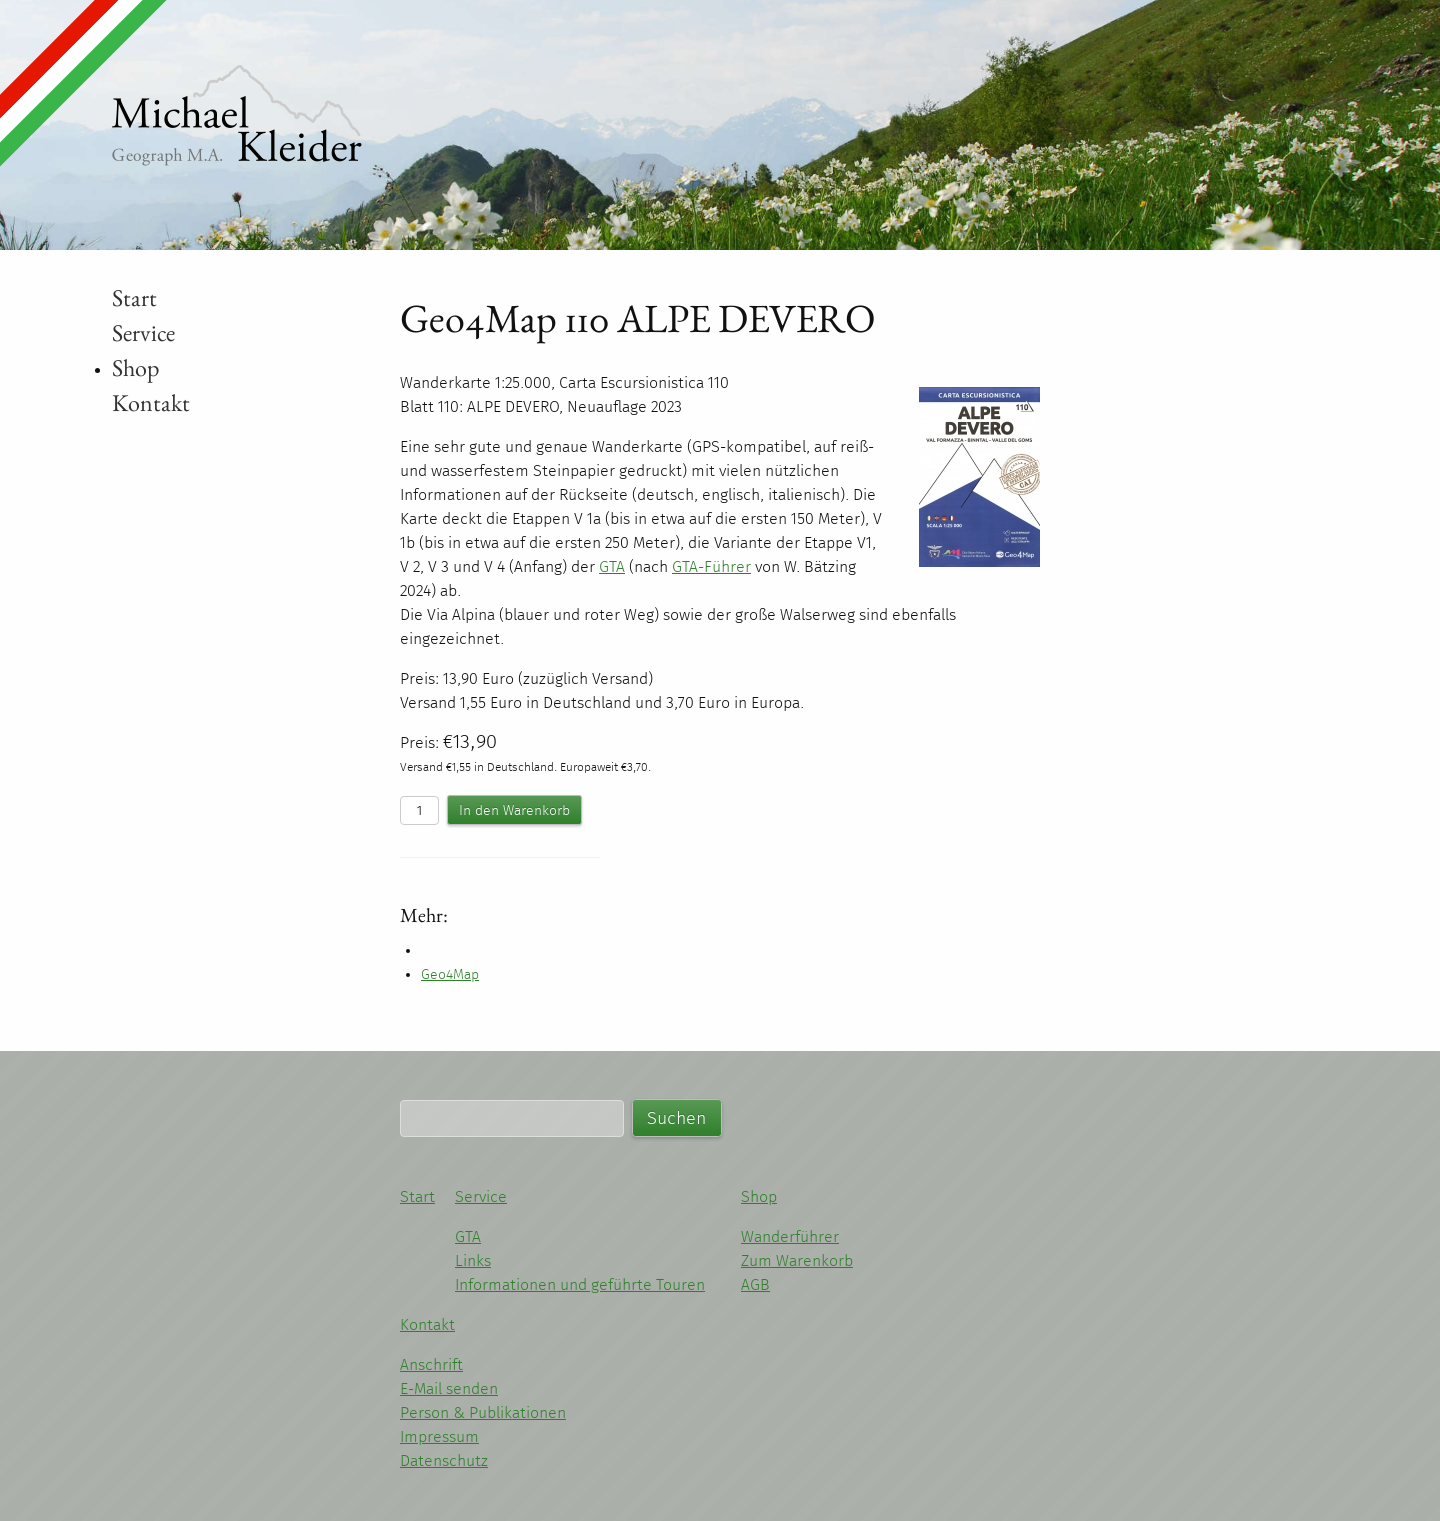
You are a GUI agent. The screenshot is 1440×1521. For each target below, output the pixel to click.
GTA (468, 1236)
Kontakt (151, 402)
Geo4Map (450, 974)
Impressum (439, 1436)
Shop (135, 367)
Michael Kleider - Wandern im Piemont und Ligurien (237, 116)
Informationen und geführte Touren (580, 1284)
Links (473, 1260)
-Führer (711, 566)
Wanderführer (790, 1236)
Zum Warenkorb (797, 1260)
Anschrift (431, 1364)
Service (143, 332)
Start (134, 297)
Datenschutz (444, 1460)
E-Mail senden (449, 1388)
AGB (755, 1284)
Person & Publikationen (483, 1412)
